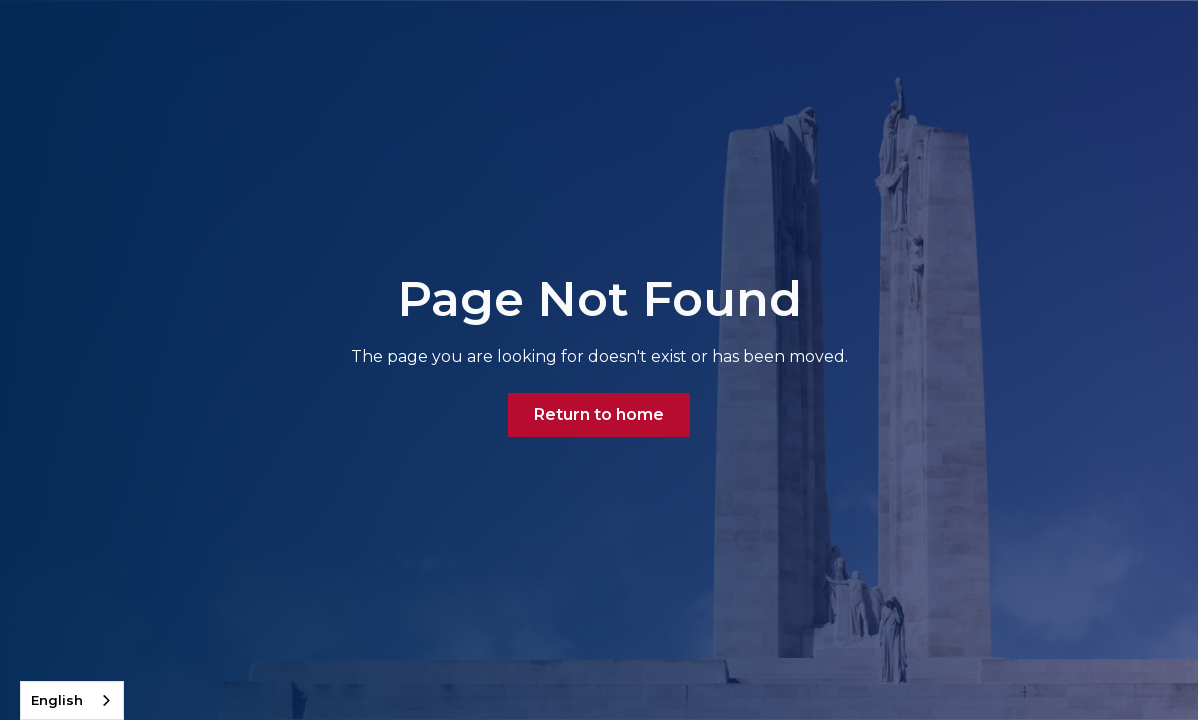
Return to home (599, 414)
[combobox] (72, 700)
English (57, 700)
